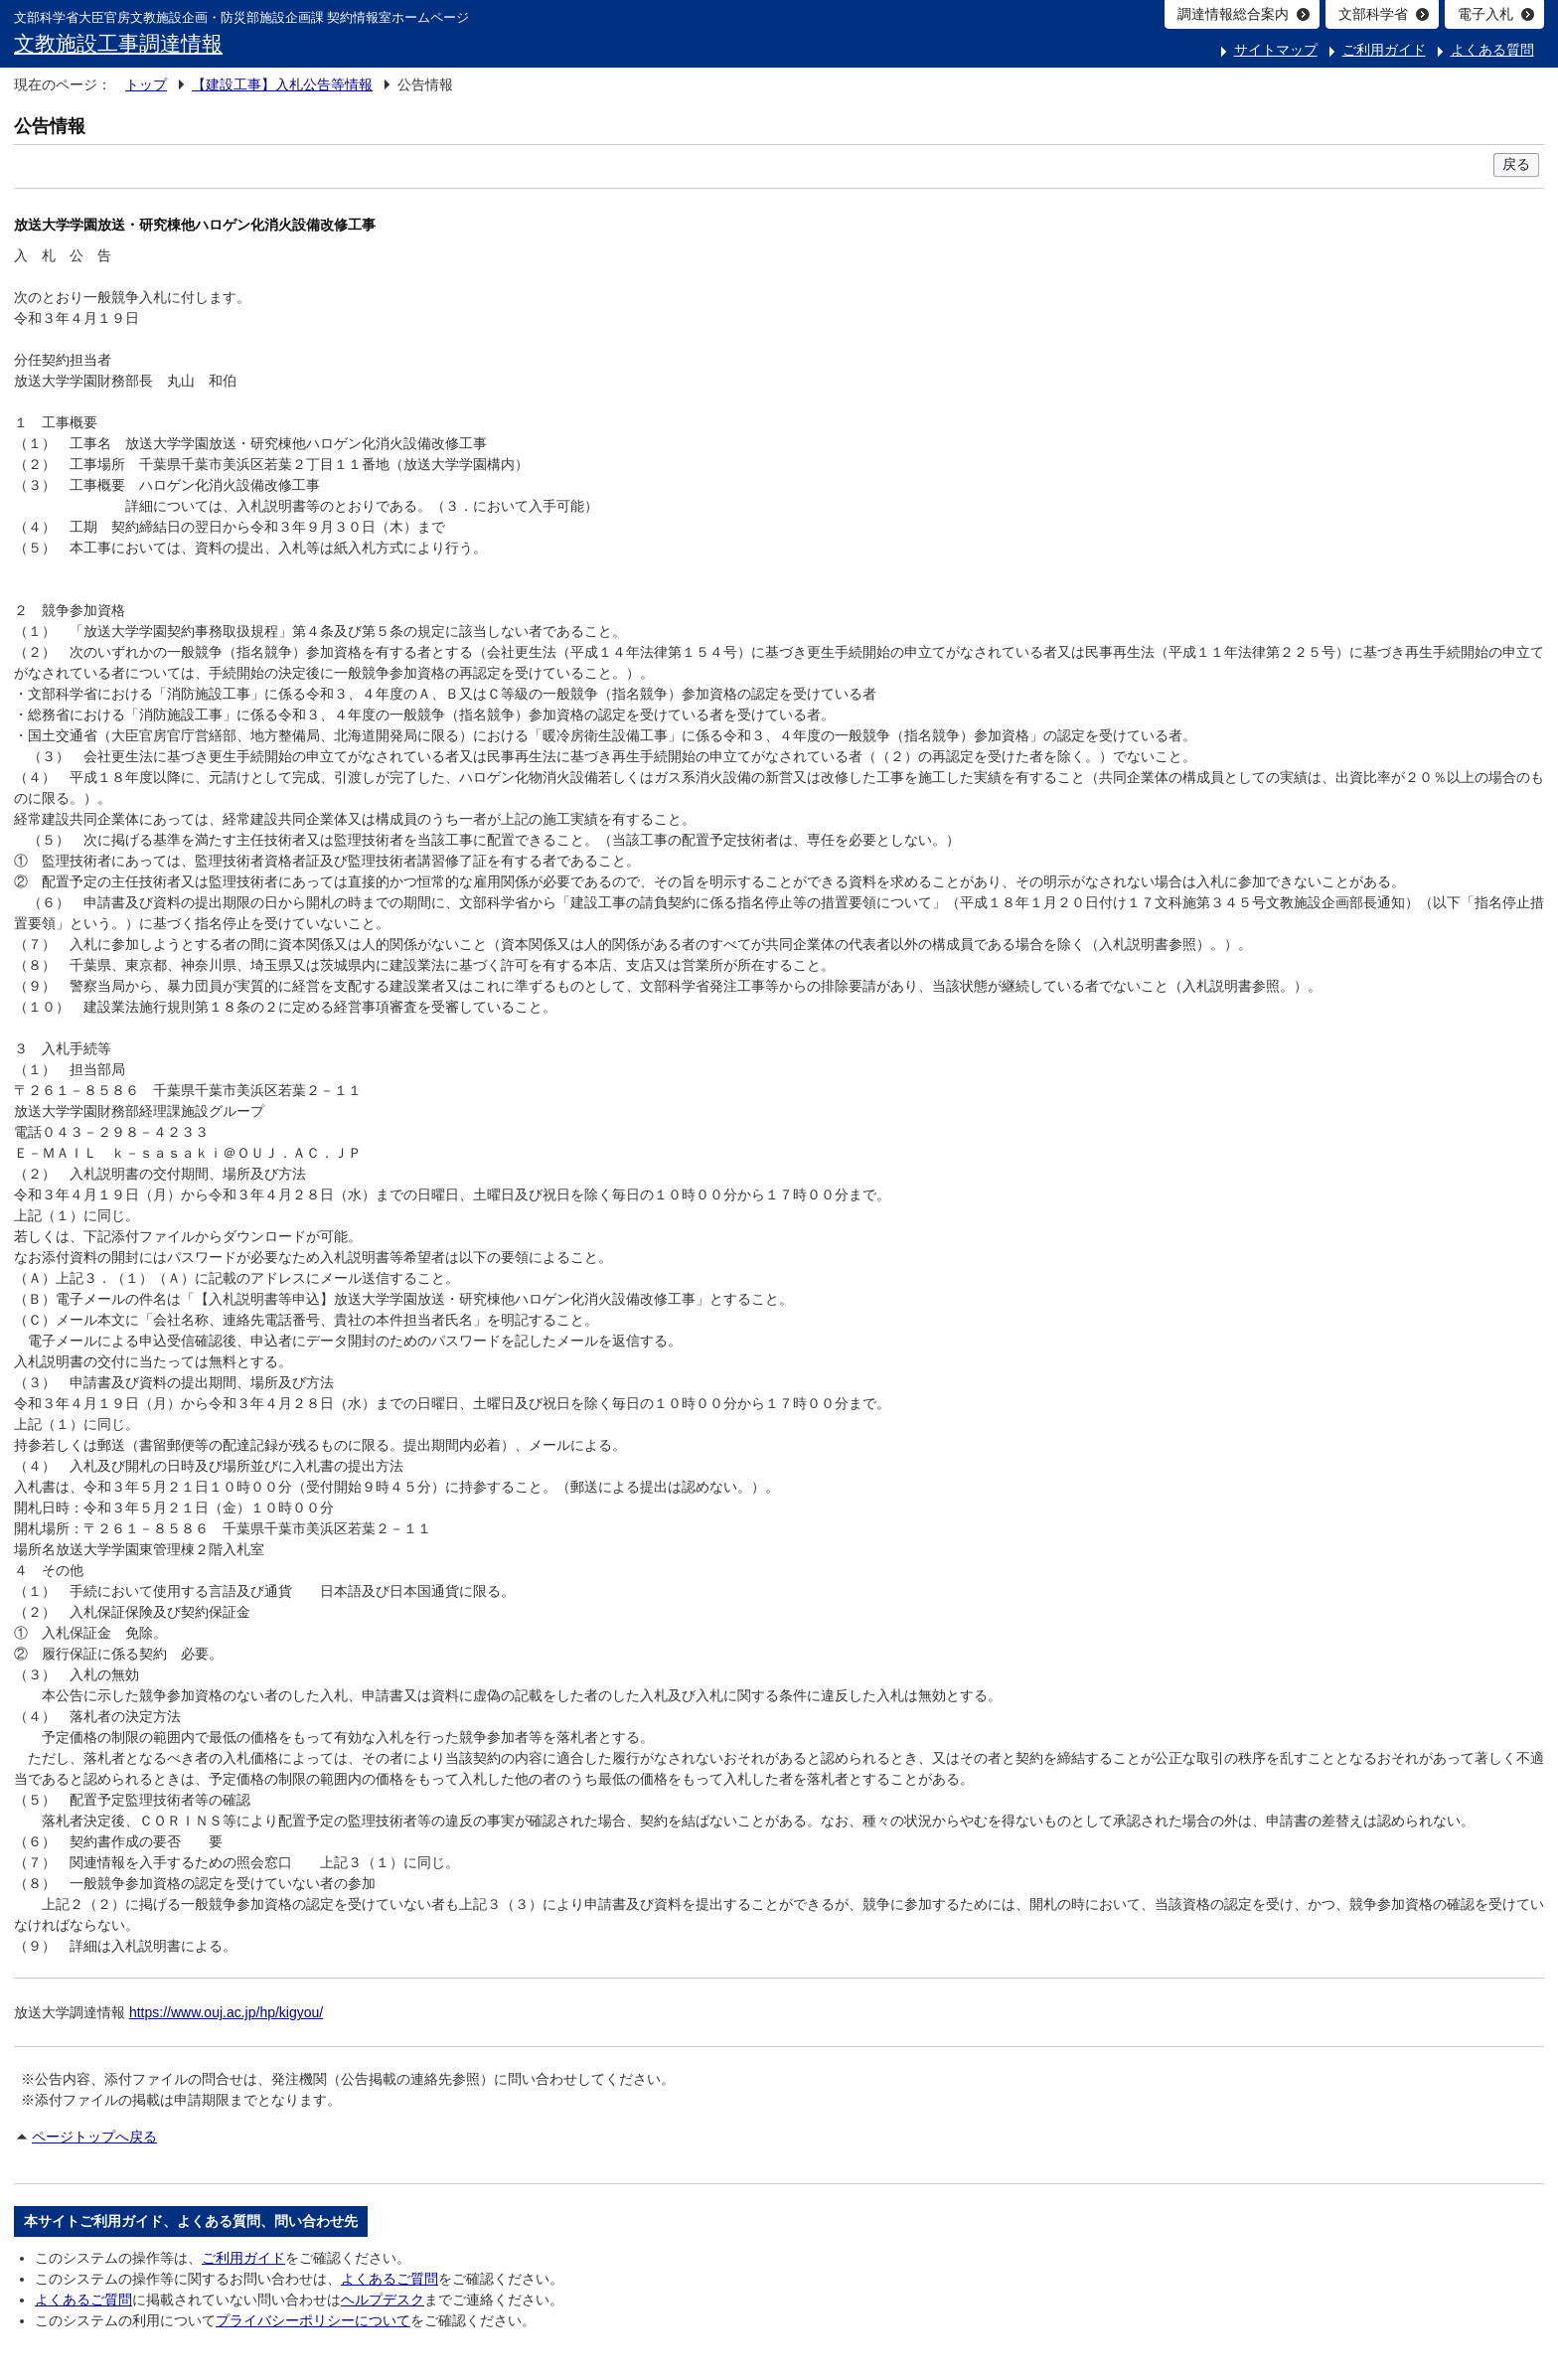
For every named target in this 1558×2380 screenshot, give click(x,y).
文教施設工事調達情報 (118, 43)
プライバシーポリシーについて (313, 2320)
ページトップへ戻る (94, 2136)
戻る (1516, 164)
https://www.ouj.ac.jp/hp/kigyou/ (226, 2012)
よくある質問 (1492, 50)
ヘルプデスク (382, 2299)
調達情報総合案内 (1233, 14)
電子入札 (1485, 14)
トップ (146, 84)
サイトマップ (1276, 50)
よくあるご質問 (389, 2279)
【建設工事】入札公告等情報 (282, 84)
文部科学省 (1373, 14)
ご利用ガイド (1384, 50)
